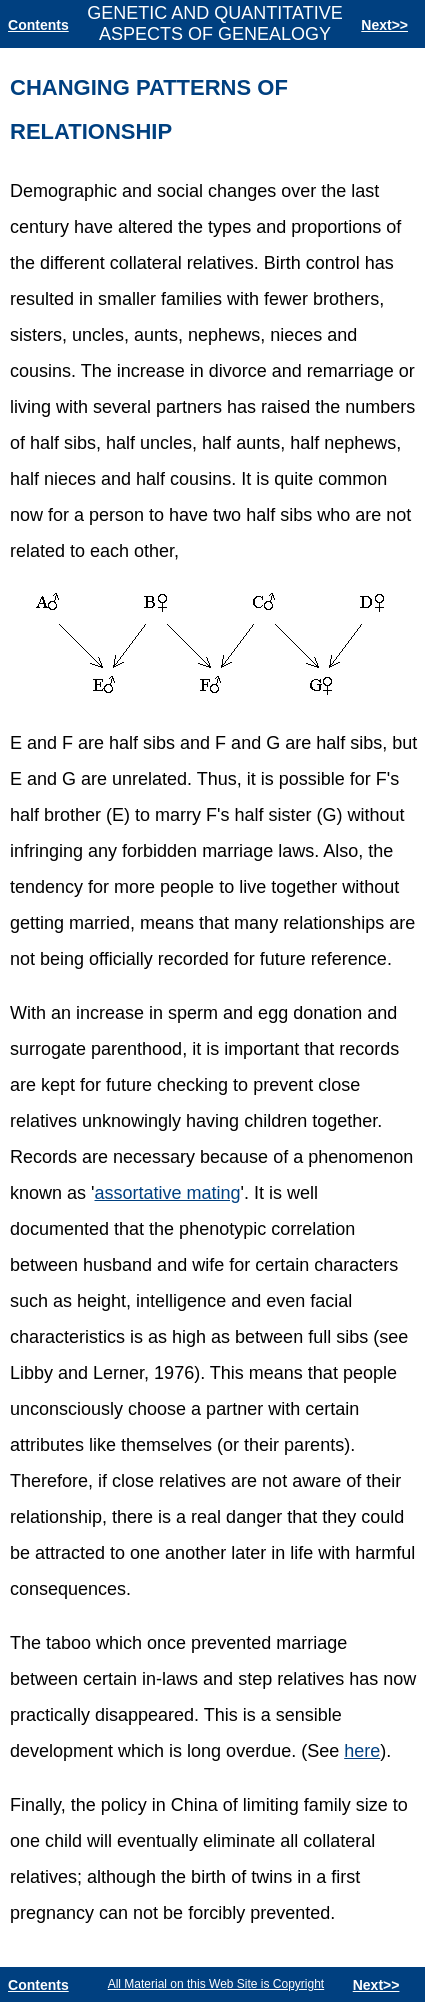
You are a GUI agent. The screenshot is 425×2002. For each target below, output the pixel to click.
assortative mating (167, 1193)
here (362, 1751)
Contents (38, 25)
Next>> (384, 25)
